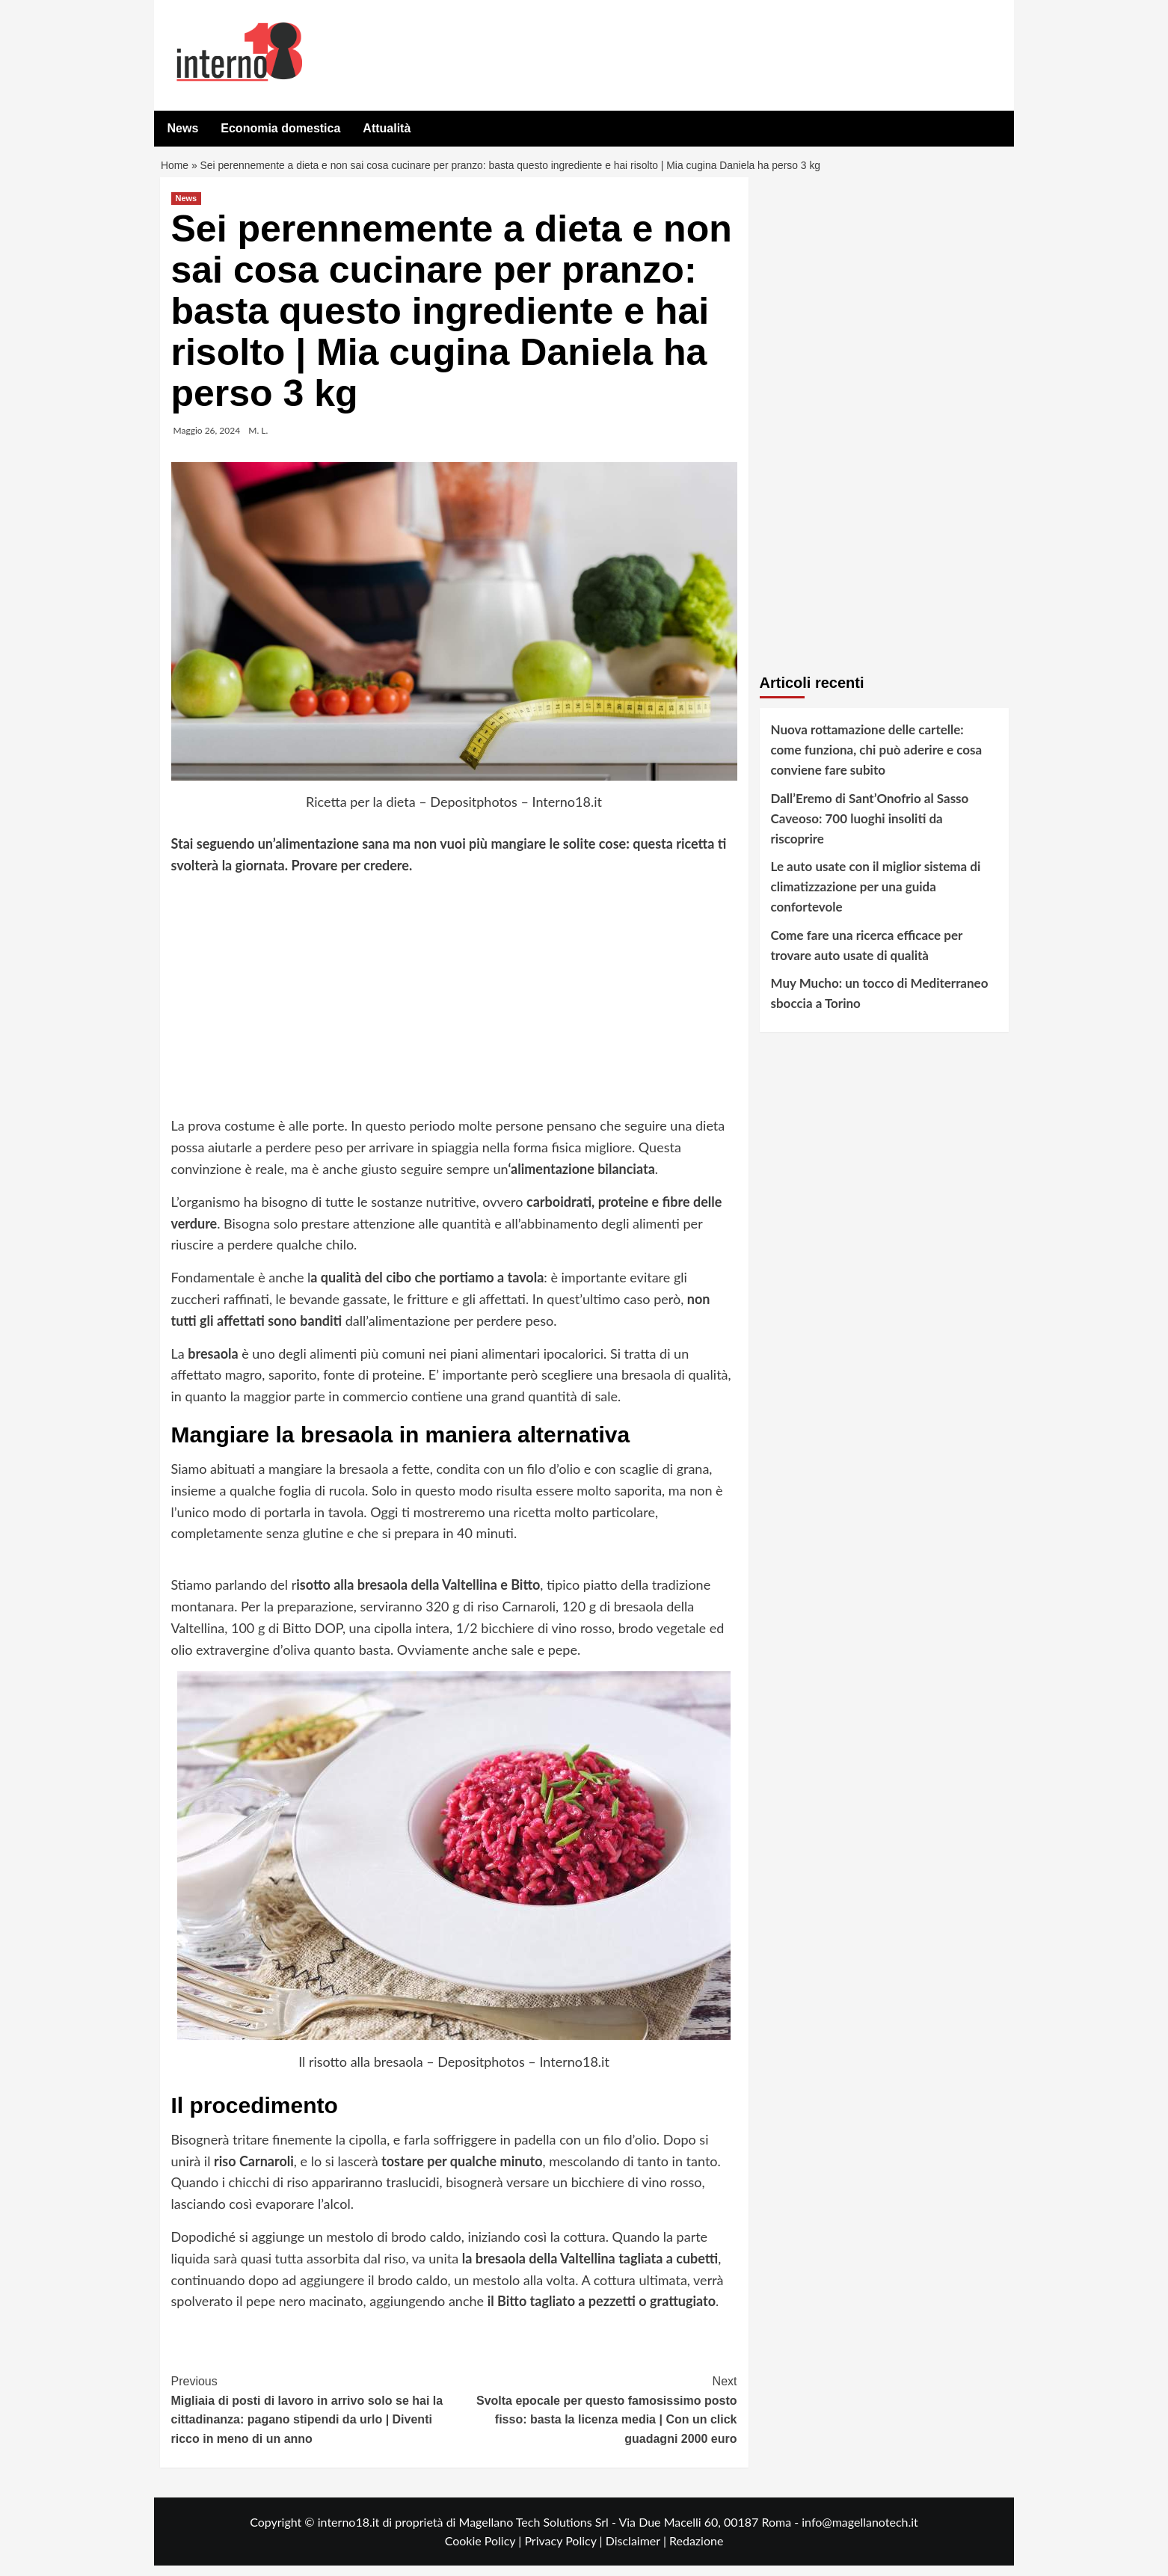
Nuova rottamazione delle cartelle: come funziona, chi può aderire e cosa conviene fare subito (877, 760)
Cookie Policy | (485, 2551)
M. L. (258, 440)
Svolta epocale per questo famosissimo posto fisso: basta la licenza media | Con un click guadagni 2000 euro (595, 2419)
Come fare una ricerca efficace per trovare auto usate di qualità (867, 956)
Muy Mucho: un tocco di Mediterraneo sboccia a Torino (880, 1003)
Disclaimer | (637, 2551)
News (183, 128)
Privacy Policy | (564, 2551)
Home (176, 171)
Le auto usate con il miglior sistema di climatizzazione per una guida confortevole (876, 897)
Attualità (387, 128)
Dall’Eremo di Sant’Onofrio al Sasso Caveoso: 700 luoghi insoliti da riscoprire (870, 829)
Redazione (696, 2551)
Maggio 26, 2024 (207, 440)
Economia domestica (280, 128)
